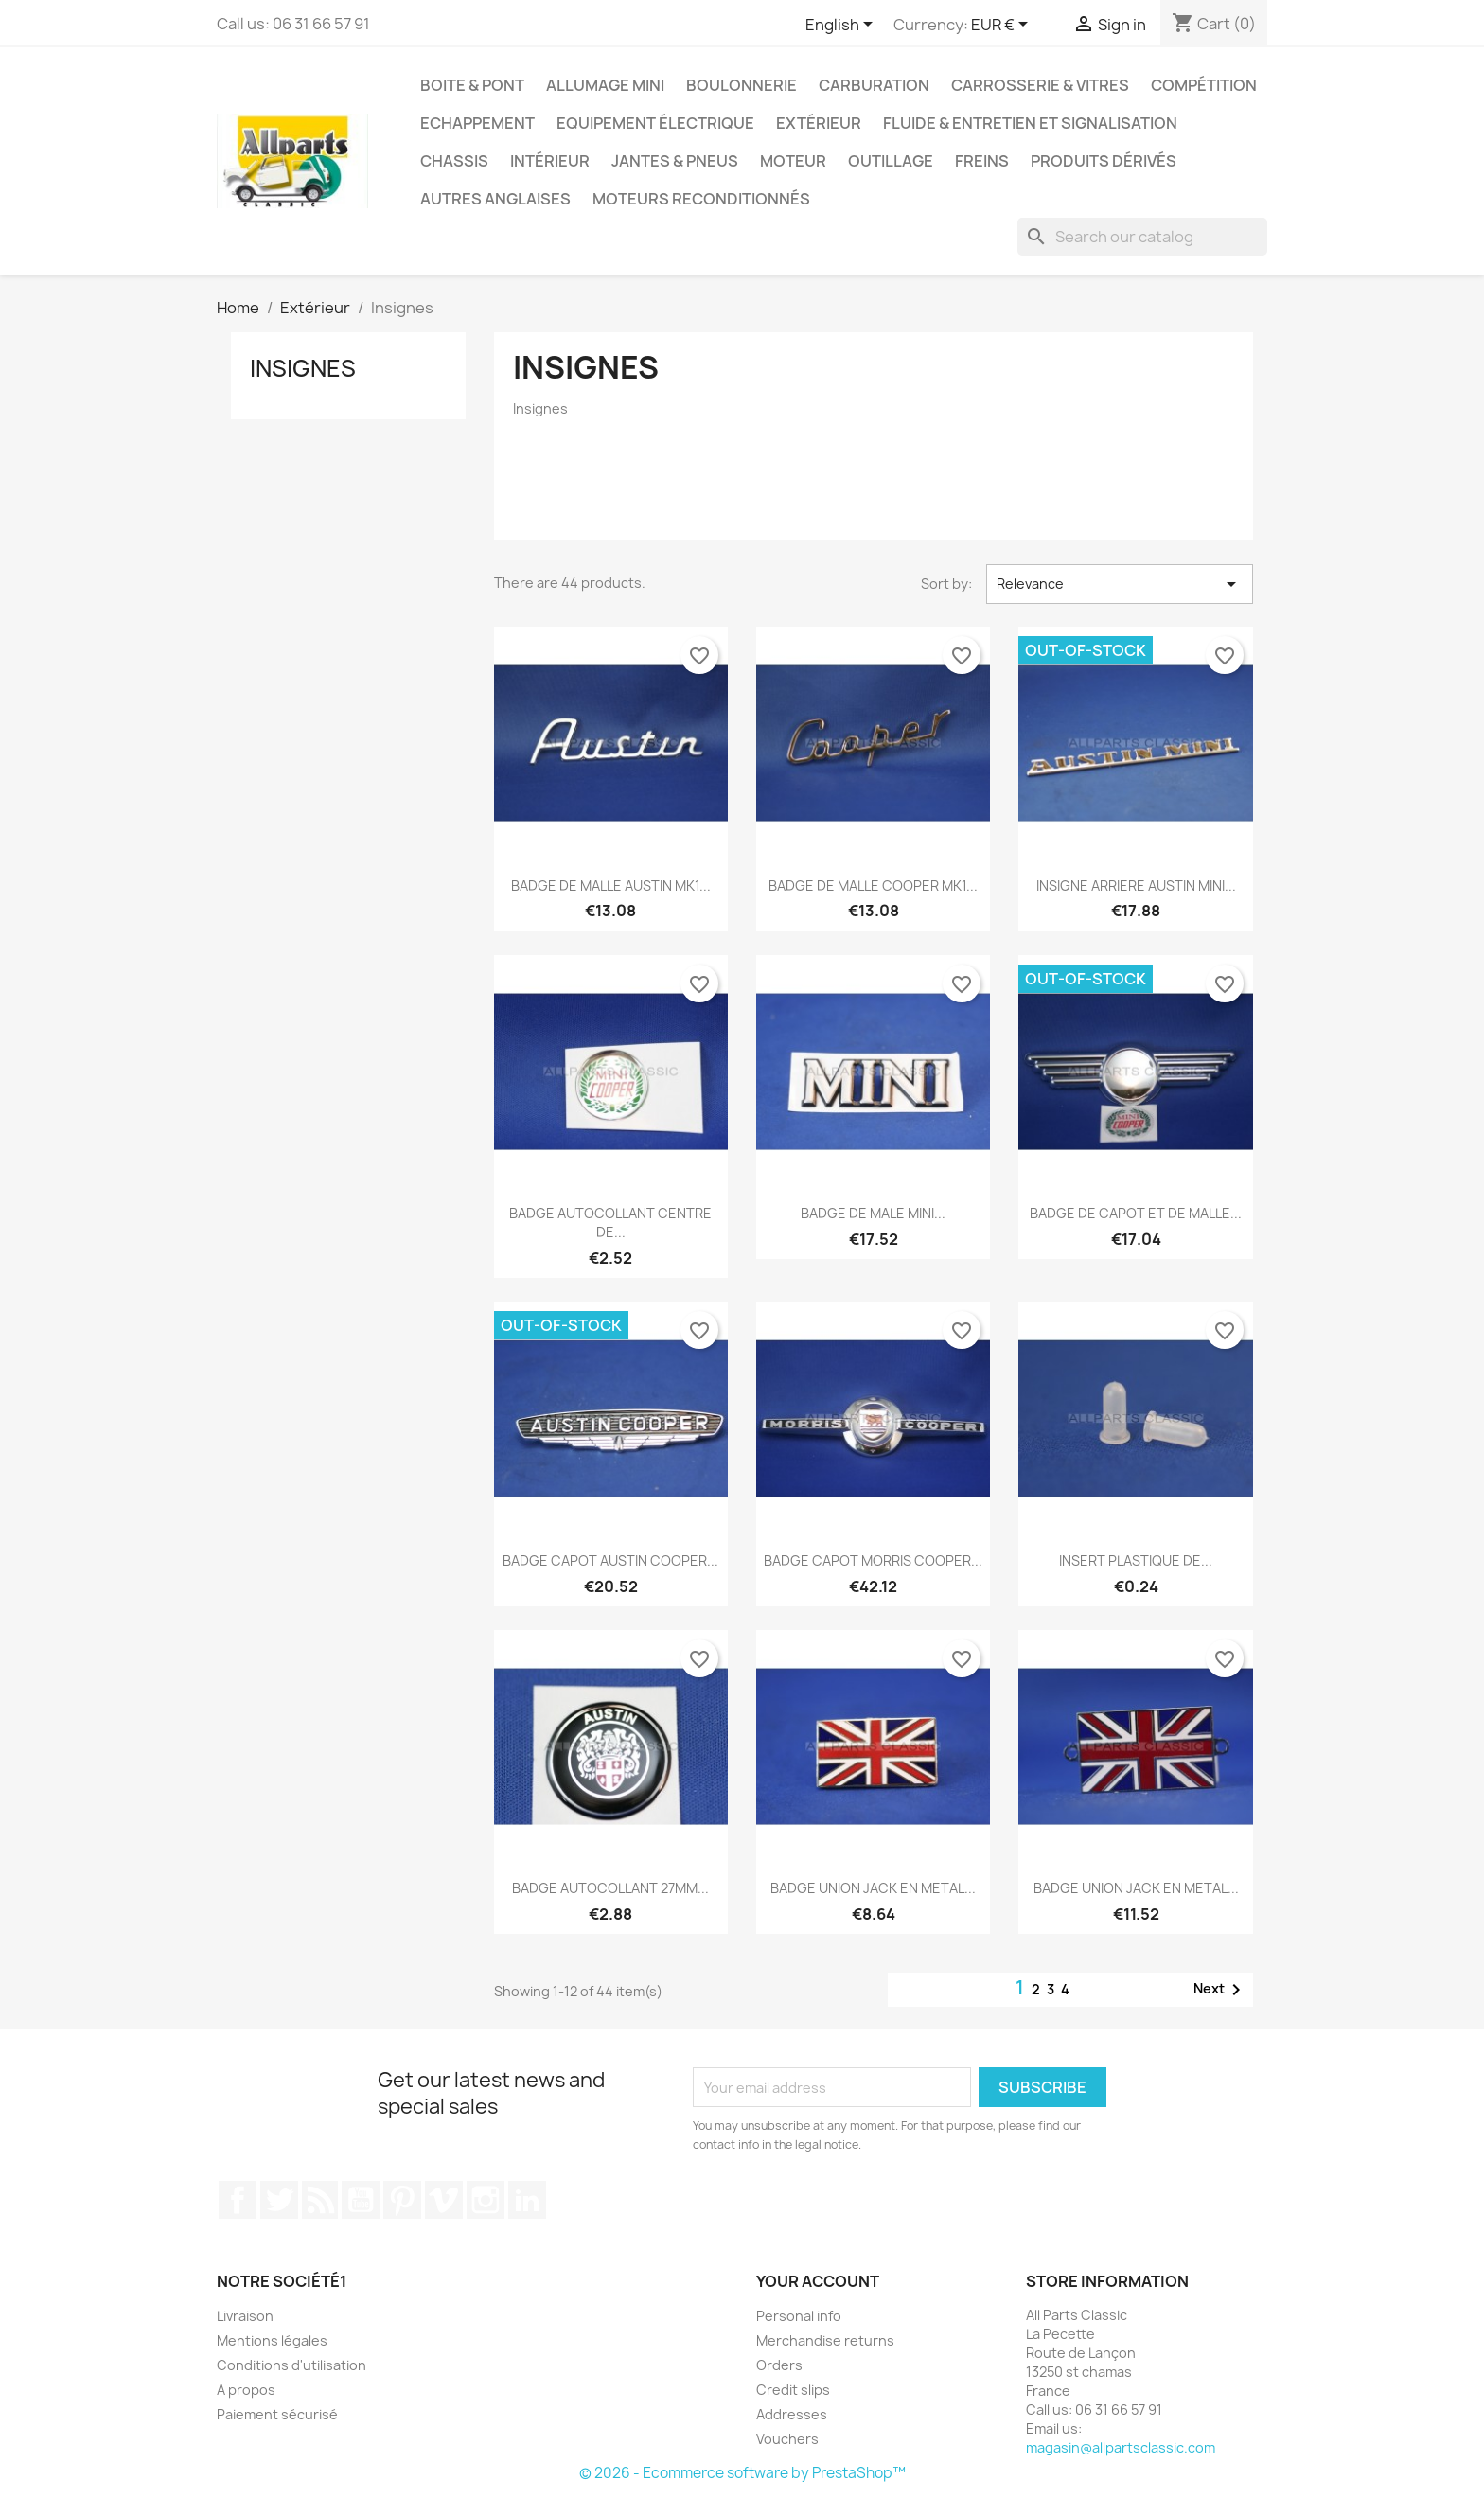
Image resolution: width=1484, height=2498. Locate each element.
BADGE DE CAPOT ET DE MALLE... (1136, 1213)
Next (1220, 1989)
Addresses (791, 2414)
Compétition (1204, 85)
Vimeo (444, 2200)
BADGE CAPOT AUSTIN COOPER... (610, 1560)
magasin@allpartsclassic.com (1120, 2447)
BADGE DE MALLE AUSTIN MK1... (611, 886)
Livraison (245, 2316)
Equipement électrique (655, 123)
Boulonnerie (741, 85)
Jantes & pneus (674, 161)
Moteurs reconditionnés (701, 198)
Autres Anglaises (495, 198)
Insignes (303, 368)
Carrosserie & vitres (1040, 85)
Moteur (793, 161)
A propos (246, 2390)
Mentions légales (272, 2340)
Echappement (477, 123)
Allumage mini (605, 85)
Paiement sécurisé (277, 2414)
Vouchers (787, 2439)
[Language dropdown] (842, 25)
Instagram (485, 2200)
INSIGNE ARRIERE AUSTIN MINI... (1136, 886)
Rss (320, 2200)
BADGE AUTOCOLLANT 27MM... (610, 1888)
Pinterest (402, 2200)
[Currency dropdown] (1002, 25)
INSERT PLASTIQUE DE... (1135, 1560)
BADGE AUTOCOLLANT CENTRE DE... (610, 1222)
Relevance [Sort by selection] (1120, 584)
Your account (817, 2281)
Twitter (279, 2200)
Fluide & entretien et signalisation (1030, 123)
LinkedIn (527, 2200)
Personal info (798, 2316)
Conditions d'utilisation (291, 2365)
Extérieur (818, 123)
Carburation (874, 85)
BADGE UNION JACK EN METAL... (873, 1888)
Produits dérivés (1103, 161)
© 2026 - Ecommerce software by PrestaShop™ (742, 2473)
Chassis (454, 161)
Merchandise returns (825, 2340)
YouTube (361, 2200)
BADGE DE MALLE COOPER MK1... (873, 886)
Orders (779, 2365)
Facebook (237, 2200)
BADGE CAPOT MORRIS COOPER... (873, 1560)
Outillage (890, 161)
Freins (982, 161)
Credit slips (793, 2390)
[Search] (1142, 237)
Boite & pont (472, 85)
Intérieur (550, 161)
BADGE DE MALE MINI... (873, 1213)
